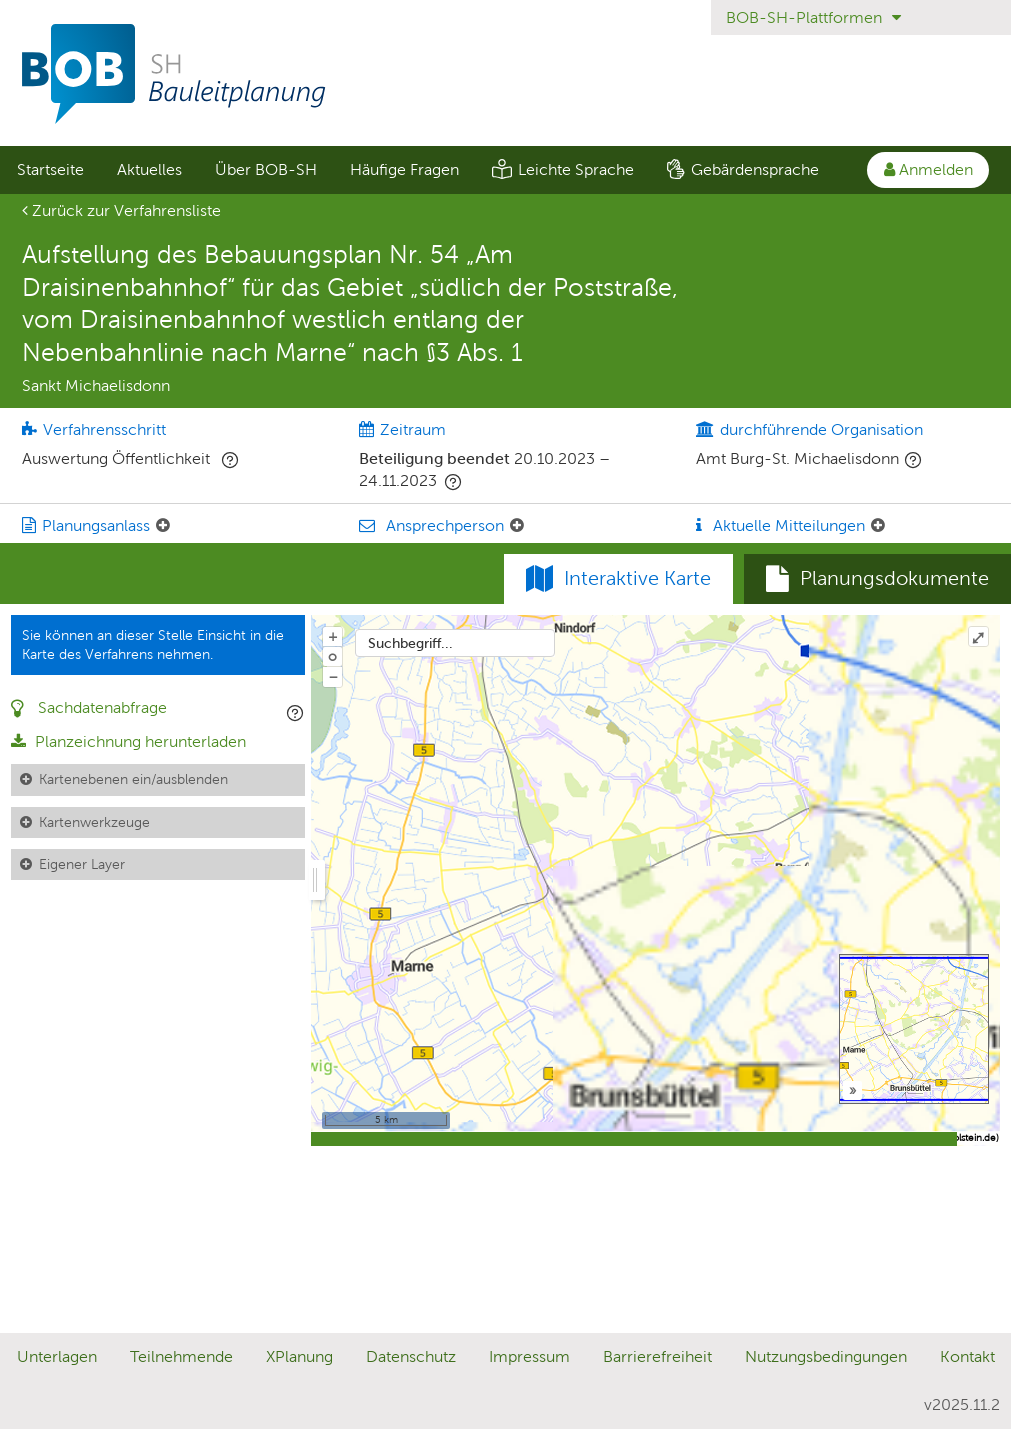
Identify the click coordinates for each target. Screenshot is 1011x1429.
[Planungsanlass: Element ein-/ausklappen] (163, 526)
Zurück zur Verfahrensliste (121, 210)
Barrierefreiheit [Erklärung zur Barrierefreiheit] (657, 1356)
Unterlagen (57, 1356)
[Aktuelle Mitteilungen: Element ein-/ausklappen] (878, 526)
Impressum (529, 1356)
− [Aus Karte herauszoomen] (333, 676)
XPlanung (299, 1356)
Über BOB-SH (266, 169)
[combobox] (455, 643)
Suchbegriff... (410, 643)
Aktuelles (149, 169)
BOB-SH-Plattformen (813, 17)
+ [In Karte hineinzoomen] (333, 636)
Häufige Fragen (404, 169)
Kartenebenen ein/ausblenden (133, 779)
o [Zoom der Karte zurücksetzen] (332, 656)
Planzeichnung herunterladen (128, 741)
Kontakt (967, 1356)
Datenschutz (411, 1356)
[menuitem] (50, 170)
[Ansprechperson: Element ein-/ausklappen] (517, 526)
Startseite (50, 169)
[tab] (877, 579)
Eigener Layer (82, 864)
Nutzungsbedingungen (826, 1356)
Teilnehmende (181, 1356)
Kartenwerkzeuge (94, 822)
